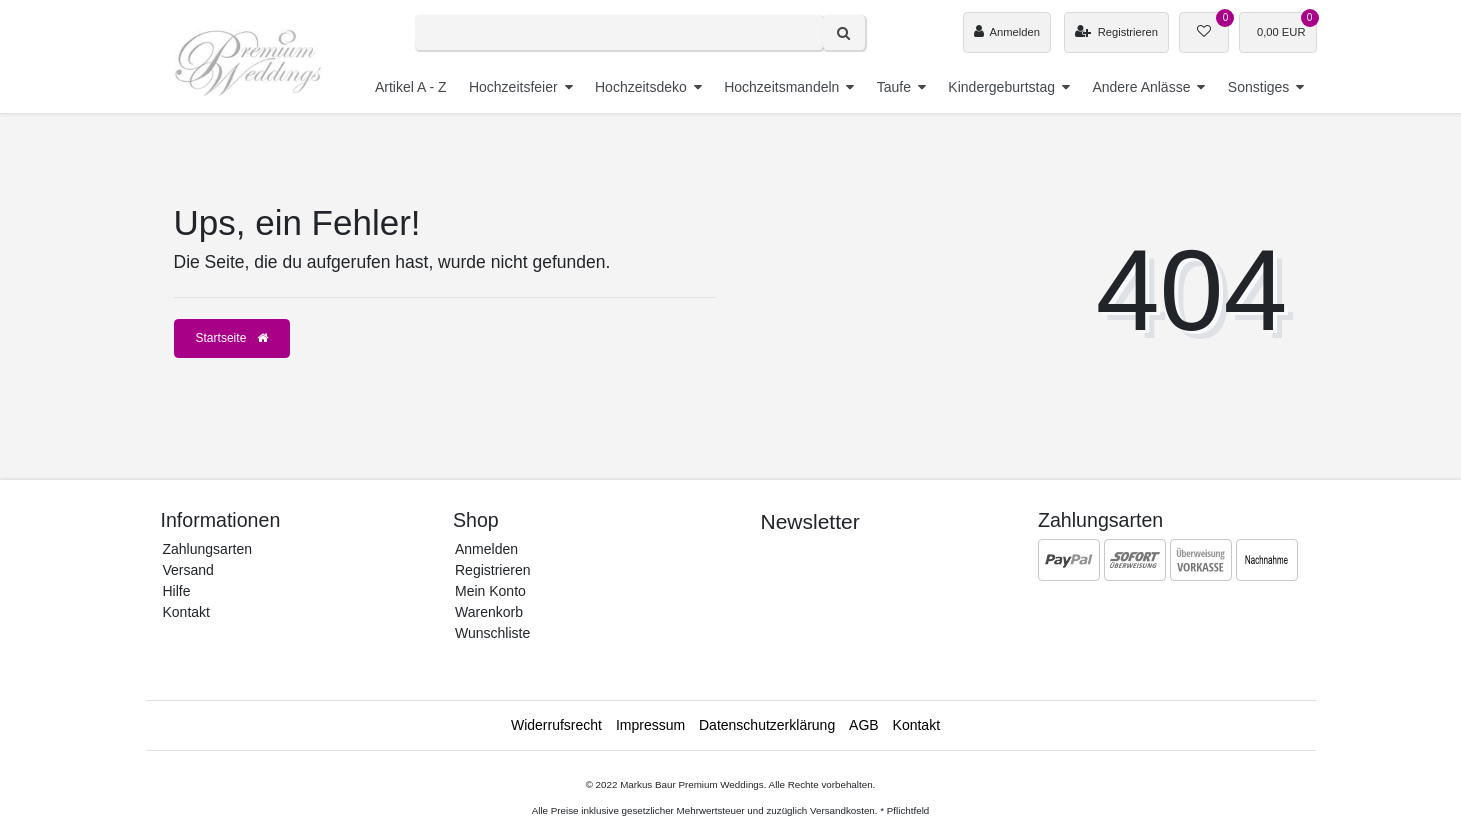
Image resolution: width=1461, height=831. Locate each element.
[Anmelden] (1007, 32)
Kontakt (186, 612)
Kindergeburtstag (1001, 87)
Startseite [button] (232, 338)
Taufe (894, 87)
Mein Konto (490, 591)
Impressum (650, 725)
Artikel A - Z (411, 87)
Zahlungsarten (208, 549)
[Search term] (619, 32)
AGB (864, 725)
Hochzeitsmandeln (781, 87)
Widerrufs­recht (556, 725)
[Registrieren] (1116, 32)
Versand (188, 570)
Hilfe (177, 591)
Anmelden (486, 549)
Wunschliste (492, 633)
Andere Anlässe (1141, 87)
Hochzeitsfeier (513, 87)
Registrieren (492, 570)
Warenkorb (489, 612)
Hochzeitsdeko (641, 87)
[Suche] (844, 32)
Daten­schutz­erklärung (767, 725)
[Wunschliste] (1204, 32)
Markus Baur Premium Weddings (692, 784)
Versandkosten (842, 810)
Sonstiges (1258, 87)
